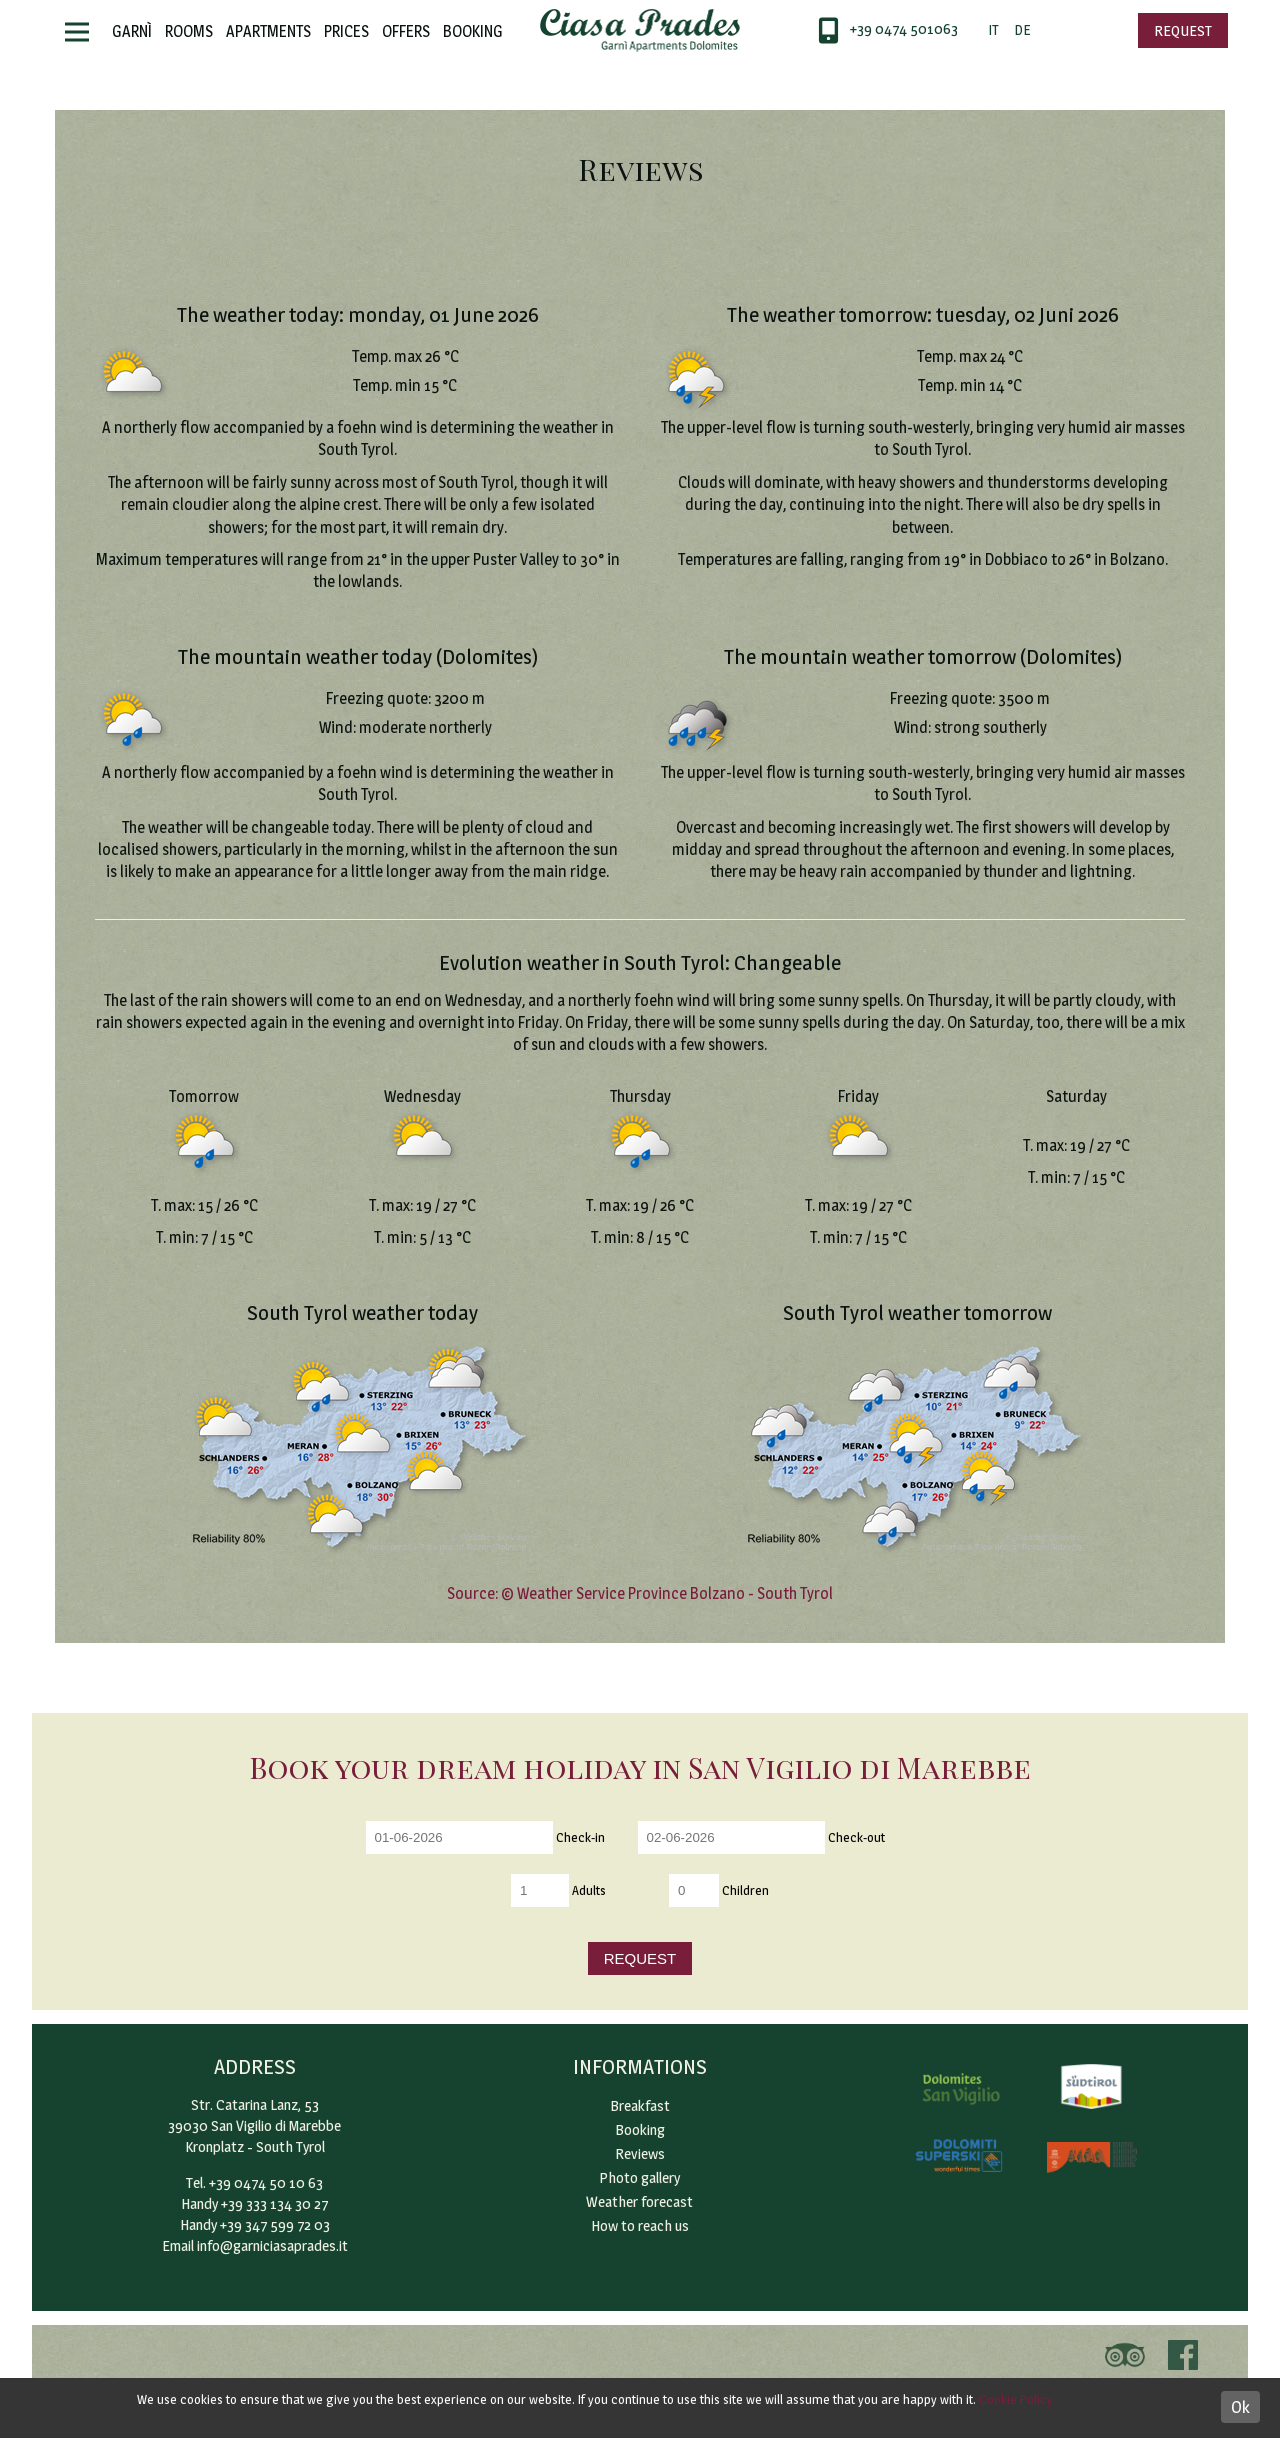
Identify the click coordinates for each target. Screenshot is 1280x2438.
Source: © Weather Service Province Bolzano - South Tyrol (640, 1593)
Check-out (856, 1836)
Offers (406, 31)
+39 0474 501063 (904, 28)
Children (745, 1889)
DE (1022, 29)
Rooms (189, 31)
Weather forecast (639, 2201)
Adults (589, 1889)
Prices (346, 31)
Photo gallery (639, 2177)
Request (1183, 30)
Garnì (132, 31)
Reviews (640, 2153)
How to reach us (640, 2225)
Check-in (580, 1836)
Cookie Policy (1016, 2399)
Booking (473, 31)
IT (993, 29)
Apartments (268, 31)
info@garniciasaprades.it (272, 2245)
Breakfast (640, 2105)
